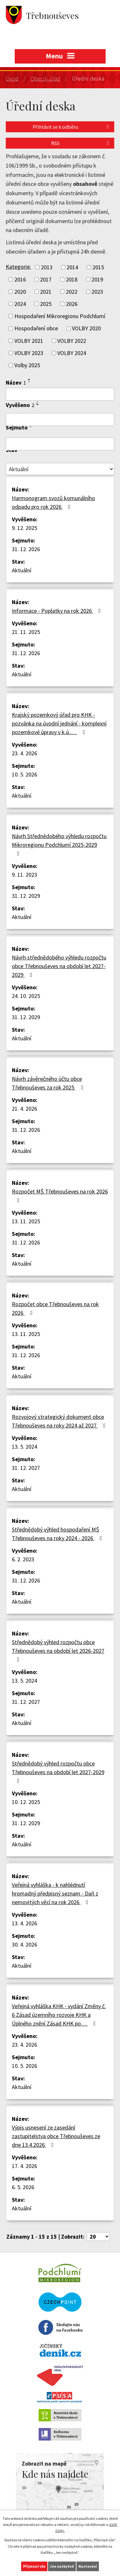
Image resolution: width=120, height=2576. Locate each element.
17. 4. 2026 (24, 2166)
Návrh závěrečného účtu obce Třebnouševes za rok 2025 (49, 1083)
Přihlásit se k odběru (72, 127)
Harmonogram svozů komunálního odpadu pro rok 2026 (53, 502)
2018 (71, 279)
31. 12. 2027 (26, 1467)
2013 (46, 267)
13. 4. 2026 (24, 1923)
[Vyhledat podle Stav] (60, 469)
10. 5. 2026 (24, 774)
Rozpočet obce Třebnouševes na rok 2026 (55, 1308)
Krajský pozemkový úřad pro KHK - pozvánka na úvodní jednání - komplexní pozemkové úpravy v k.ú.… (59, 723)
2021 (46, 291)
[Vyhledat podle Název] (60, 394)
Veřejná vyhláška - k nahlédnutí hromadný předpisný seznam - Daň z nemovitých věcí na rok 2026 (55, 1893)
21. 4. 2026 (24, 1108)
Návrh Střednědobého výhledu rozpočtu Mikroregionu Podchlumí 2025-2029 (59, 844)
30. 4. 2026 (24, 1944)
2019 (97, 279)
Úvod (12, 78)
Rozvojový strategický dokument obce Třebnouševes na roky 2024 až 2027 (60, 1421)
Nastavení (87, 2566)
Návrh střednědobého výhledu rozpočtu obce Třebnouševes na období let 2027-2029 (59, 966)
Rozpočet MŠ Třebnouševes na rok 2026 (60, 1195)
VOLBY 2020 (86, 328)
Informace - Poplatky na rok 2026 (57, 610)
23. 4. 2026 (24, 753)
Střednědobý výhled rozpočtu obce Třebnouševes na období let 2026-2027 (58, 1650)
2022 (71, 291)
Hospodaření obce (36, 328)
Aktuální (21, 570)
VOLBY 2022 (71, 340)
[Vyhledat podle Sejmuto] (60, 444)
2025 (46, 304)
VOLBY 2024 (71, 353)
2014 (72, 267)
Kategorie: (18, 266)
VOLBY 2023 (28, 353)
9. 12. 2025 (24, 528)
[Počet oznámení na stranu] (98, 2236)
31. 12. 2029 (26, 895)
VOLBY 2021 (28, 340)
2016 (20, 279)
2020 (20, 291)
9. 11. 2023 (24, 874)
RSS (81, 143)
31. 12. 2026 (26, 549)
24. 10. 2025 (26, 996)
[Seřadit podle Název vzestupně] (29, 379)
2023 (97, 291)
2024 (20, 304)
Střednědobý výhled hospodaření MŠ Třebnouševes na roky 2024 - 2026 (58, 1534)
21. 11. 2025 (26, 632)
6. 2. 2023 (23, 1559)
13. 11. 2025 (26, 1221)
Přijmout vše (34, 2566)
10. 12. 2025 (26, 1802)
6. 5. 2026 (23, 2187)
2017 (46, 279)
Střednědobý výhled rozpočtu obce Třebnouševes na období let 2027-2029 (58, 1772)
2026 (71, 304)
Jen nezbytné (62, 2566)
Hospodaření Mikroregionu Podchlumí (59, 316)
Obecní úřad (45, 78)
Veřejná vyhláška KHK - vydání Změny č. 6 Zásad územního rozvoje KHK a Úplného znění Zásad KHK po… (59, 2014)
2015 (98, 267)
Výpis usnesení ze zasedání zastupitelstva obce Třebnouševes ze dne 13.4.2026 (56, 2136)
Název (16, 382)
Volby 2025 (27, 365)
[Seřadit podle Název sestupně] (29, 382)
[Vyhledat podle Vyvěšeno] (60, 419)
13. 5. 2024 (24, 1446)
